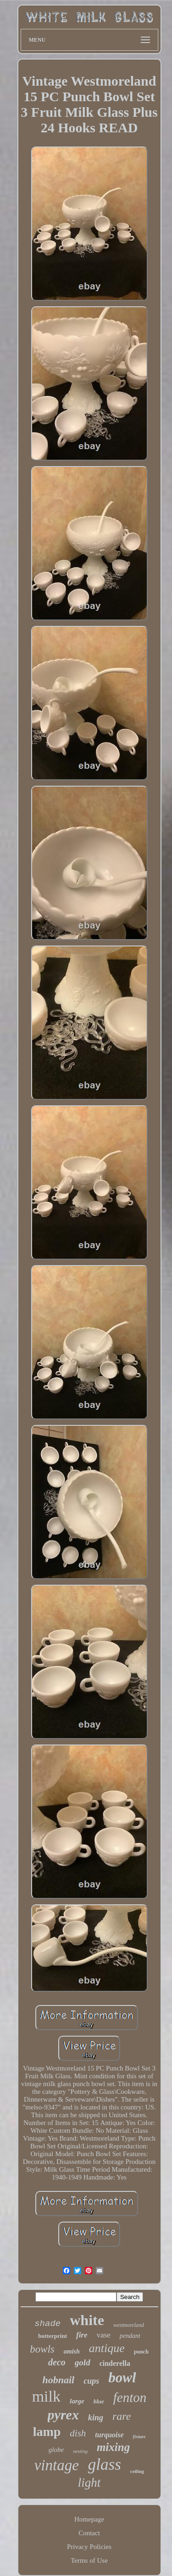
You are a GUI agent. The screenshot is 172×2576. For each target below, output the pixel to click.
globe (56, 2449)
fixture (139, 2436)
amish (72, 2351)
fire (82, 2335)
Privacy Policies (89, 2546)
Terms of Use (89, 2560)
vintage (56, 2465)
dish (78, 2433)
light (89, 2482)
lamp (47, 2431)
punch (141, 2351)
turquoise (109, 2435)
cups (91, 2381)
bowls (42, 2349)
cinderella (115, 2363)
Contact (89, 2533)
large (77, 2401)
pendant (130, 2335)
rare (121, 2416)
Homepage (89, 2519)
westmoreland (128, 2325)
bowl (122, 2377)
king (95, 2417)
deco (57, 2362)
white (87, 2320)
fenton (130, 2397)
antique (107, 2348)
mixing (113, 2447)
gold (82, 2362)
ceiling (137, 2471)
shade (47, 2324)
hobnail (58, 2380)
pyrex (63, 2414)
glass (104, 2464)
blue (99, 2401)
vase (104, 2335)
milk (46, 2396)
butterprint (52, 2335)
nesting (80, 2451)
